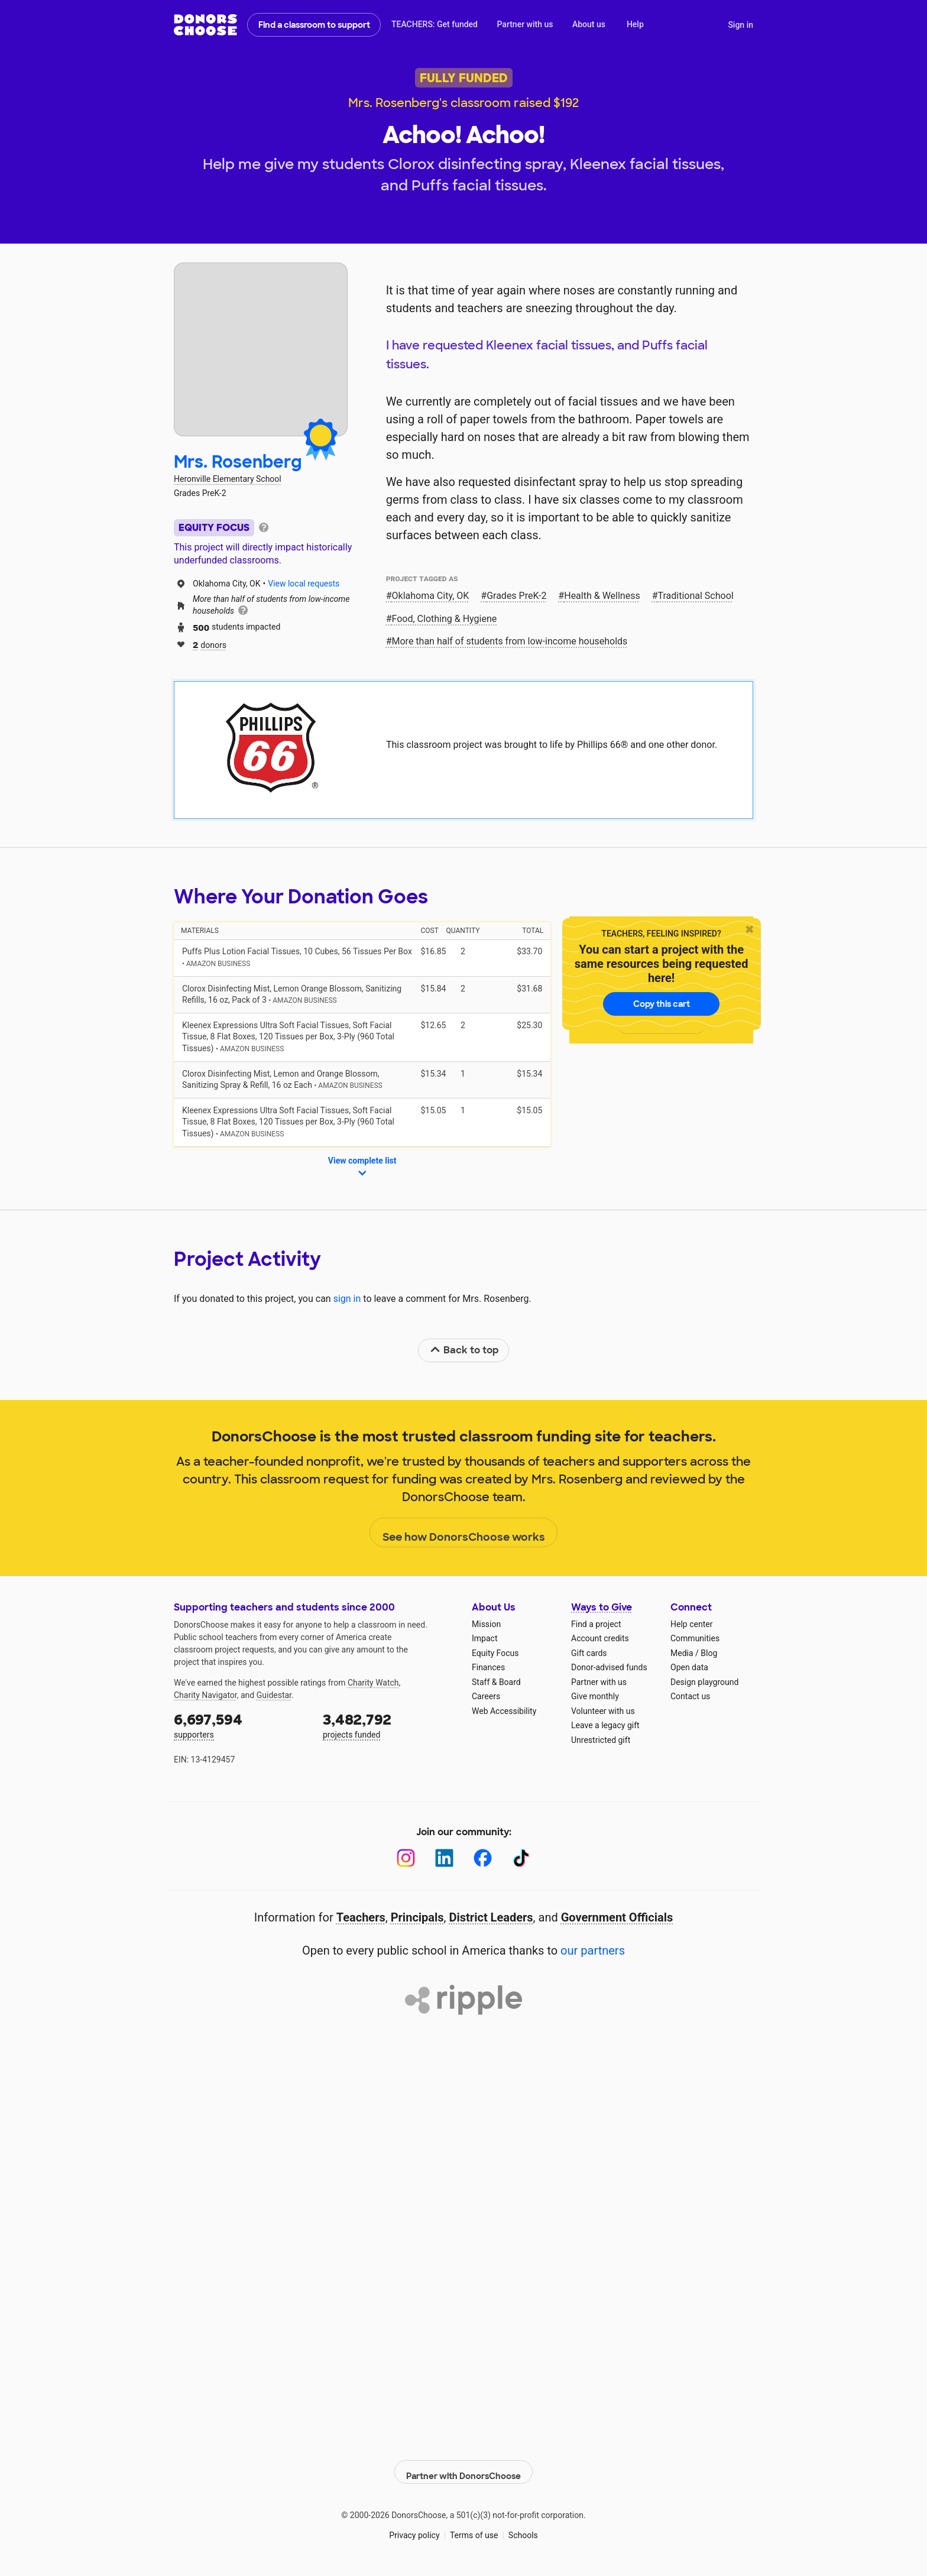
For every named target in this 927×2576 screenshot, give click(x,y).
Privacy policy (414, 2528)
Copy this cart (661, 1004)
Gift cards (589, 1653)
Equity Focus (495, 1653)
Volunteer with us (603, 1711)
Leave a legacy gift (605, 1725)
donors (209, 644)
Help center (691, 1624)
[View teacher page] (261, 349)
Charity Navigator (205, 1695)
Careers (486, 1696)
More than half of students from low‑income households (510, 641)
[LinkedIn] (444, 1858)
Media (681, 1653)
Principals (417, 1917)
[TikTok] (521, 1858)
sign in (347, 1298)
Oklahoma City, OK (430, 595)
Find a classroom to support (314, 25)
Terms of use (474, 2528)
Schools (523, 2528)
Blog (709, 1653)
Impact (484, 1638)
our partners (592, 1950)
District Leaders (491, 1917)
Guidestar (274, 1695)
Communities (694, 1638)
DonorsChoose (205, 24)
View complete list (362, 1168)
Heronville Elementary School (227, 479)
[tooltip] (263, 526)
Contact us (690, 1696)
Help (635, 24)
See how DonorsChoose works (464, 1533)
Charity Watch (373, 1682)
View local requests (303, 583)
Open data (689, 1667)
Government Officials (617, 1917)
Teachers (360, 1917)
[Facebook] (483, 1858)
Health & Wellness (602, 595)
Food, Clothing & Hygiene (444, 618)
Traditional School (696, 595)
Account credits (600, 1638)
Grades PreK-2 (516, 595)
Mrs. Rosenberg (238, 462)
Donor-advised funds (609, 1667)
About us (588, 24)
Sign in (740, 25)
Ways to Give (601, 1607)
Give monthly (595, 1696)
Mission (486, 1624)
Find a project (596, 1624)
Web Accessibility (504, 1711)
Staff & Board (496, 1682)
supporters (240, 1725)
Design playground (704, 1682)
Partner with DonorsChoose (463, 2465)
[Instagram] (406, 1858)
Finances (488, 1667)
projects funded (389, 1725)
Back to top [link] (464, 1350)
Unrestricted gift (600, 1740)
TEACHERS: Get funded (434, 24)
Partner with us (525, 24)
